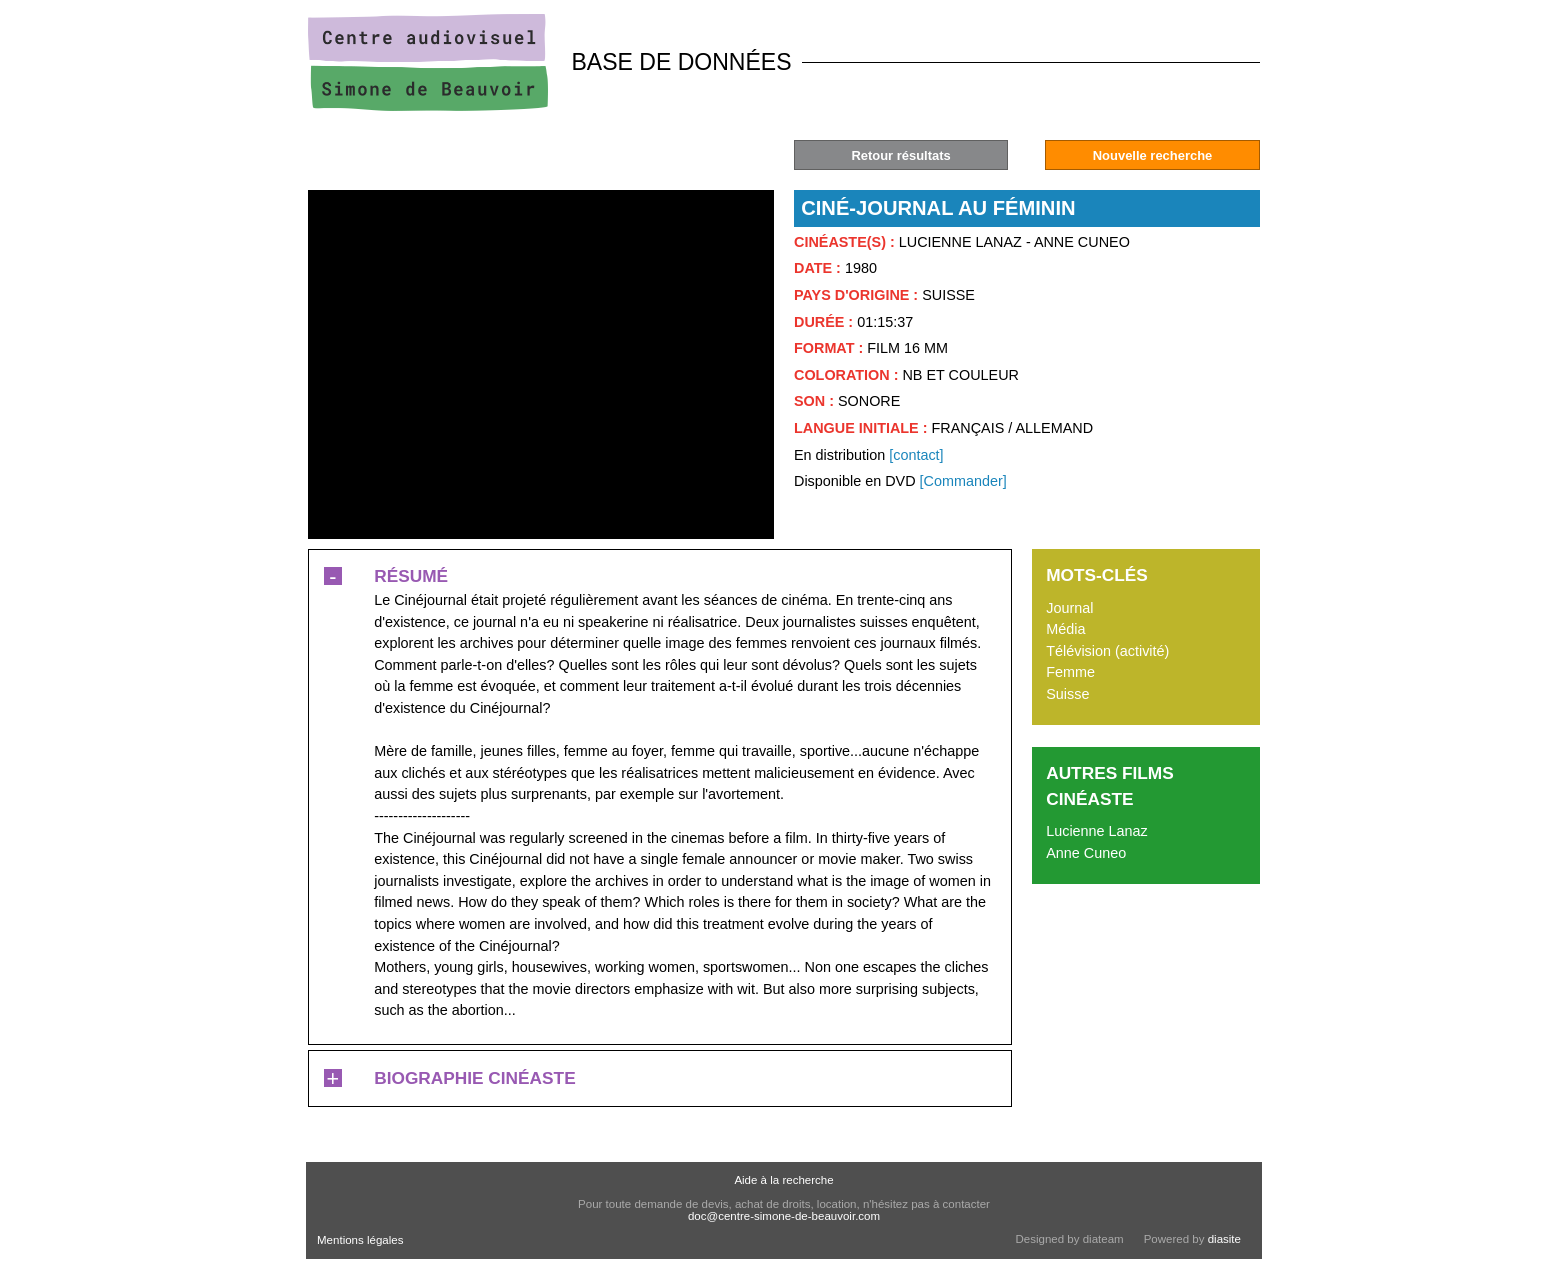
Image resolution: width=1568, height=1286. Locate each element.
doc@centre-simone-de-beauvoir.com (784, 1216)
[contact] (916, 455)
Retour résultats (900, 155)
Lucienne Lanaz (1097, 831)
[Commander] (963, 481)
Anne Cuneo (1086, 853)
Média (1065, 629)
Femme (1070, 672)
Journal (1069, 608)
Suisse (1067, 694)
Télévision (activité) (1107, 651)
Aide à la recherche (783, 1180)
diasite (1224, 1239)
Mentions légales (360, 1240)
